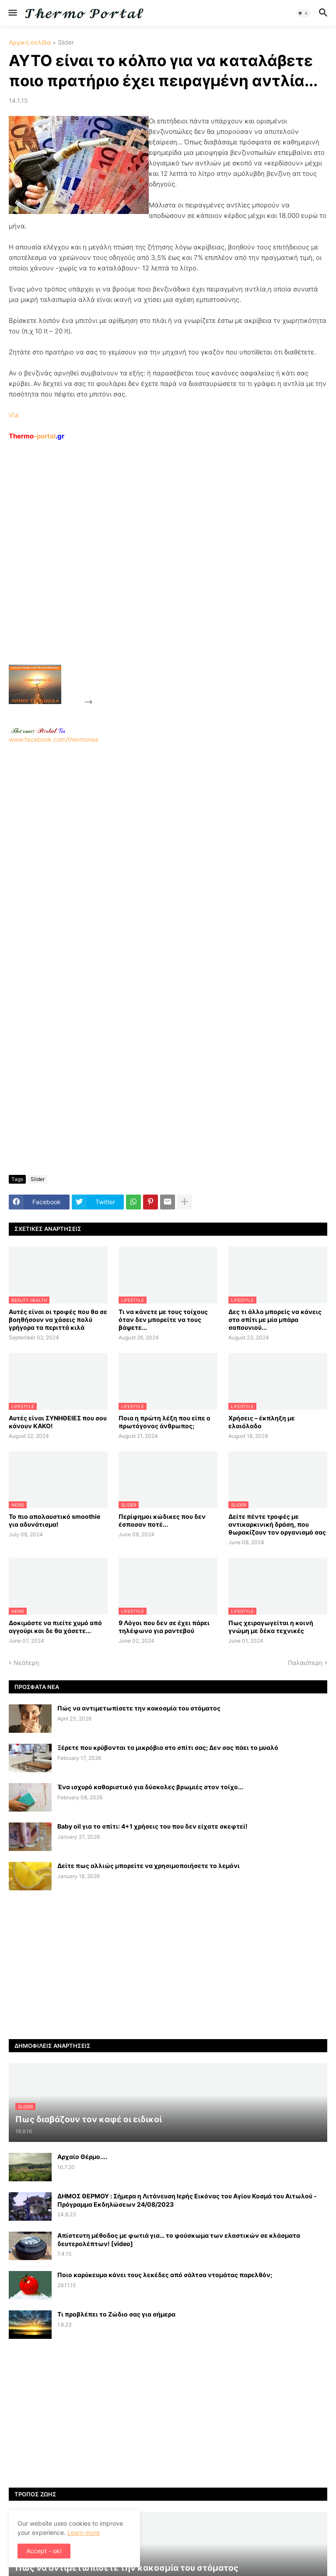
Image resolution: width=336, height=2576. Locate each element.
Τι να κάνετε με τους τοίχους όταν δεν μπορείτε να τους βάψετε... (163, 1319)
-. (38, 730)
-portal (36, 436)
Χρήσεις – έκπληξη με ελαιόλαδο (261, 1422)
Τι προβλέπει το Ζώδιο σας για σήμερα (116, 2314)
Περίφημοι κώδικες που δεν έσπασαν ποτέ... (162, 1520)
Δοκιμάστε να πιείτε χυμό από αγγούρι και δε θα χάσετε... (55, 1626)
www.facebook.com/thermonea (168, 854)
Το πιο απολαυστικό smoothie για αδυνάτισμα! (54, 1520)
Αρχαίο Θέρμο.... (82, 2156)
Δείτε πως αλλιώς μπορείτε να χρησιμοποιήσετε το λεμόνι (148, 1865)
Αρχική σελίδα (30, 42)
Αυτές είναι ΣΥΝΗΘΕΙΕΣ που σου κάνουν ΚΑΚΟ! (58, 1422)
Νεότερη (26, 1662)
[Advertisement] (160, 573)
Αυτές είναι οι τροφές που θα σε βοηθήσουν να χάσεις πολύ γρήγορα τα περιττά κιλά (58, 1319)
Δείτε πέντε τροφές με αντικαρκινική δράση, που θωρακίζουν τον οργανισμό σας (277, 1524)
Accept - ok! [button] (44, 2551)
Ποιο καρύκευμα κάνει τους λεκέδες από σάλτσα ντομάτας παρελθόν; (164, 2274)
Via (13, 415)
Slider (66, 42)
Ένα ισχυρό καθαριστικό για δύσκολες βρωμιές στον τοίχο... (150, 1787)
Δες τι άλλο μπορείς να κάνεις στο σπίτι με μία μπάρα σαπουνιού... (275, 1319)
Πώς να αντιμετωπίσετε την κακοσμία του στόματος (138, 1708)
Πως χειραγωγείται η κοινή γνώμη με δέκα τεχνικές (270, 1626)
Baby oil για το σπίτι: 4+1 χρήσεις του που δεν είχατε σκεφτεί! (152, 1826)
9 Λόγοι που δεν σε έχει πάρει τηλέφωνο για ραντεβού (164, 1626)
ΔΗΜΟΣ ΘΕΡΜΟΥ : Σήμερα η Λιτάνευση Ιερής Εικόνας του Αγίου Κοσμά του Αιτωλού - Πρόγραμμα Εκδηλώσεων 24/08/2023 (187, 2200)
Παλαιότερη (305, 1662)
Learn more (83, 2532)
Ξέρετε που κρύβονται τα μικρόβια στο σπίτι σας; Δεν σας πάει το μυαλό (167, 1747)
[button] (12, 13)
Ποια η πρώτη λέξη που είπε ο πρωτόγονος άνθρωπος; (164, 1422)
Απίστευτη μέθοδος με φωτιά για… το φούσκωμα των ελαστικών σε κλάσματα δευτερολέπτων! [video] (178, 2239)
